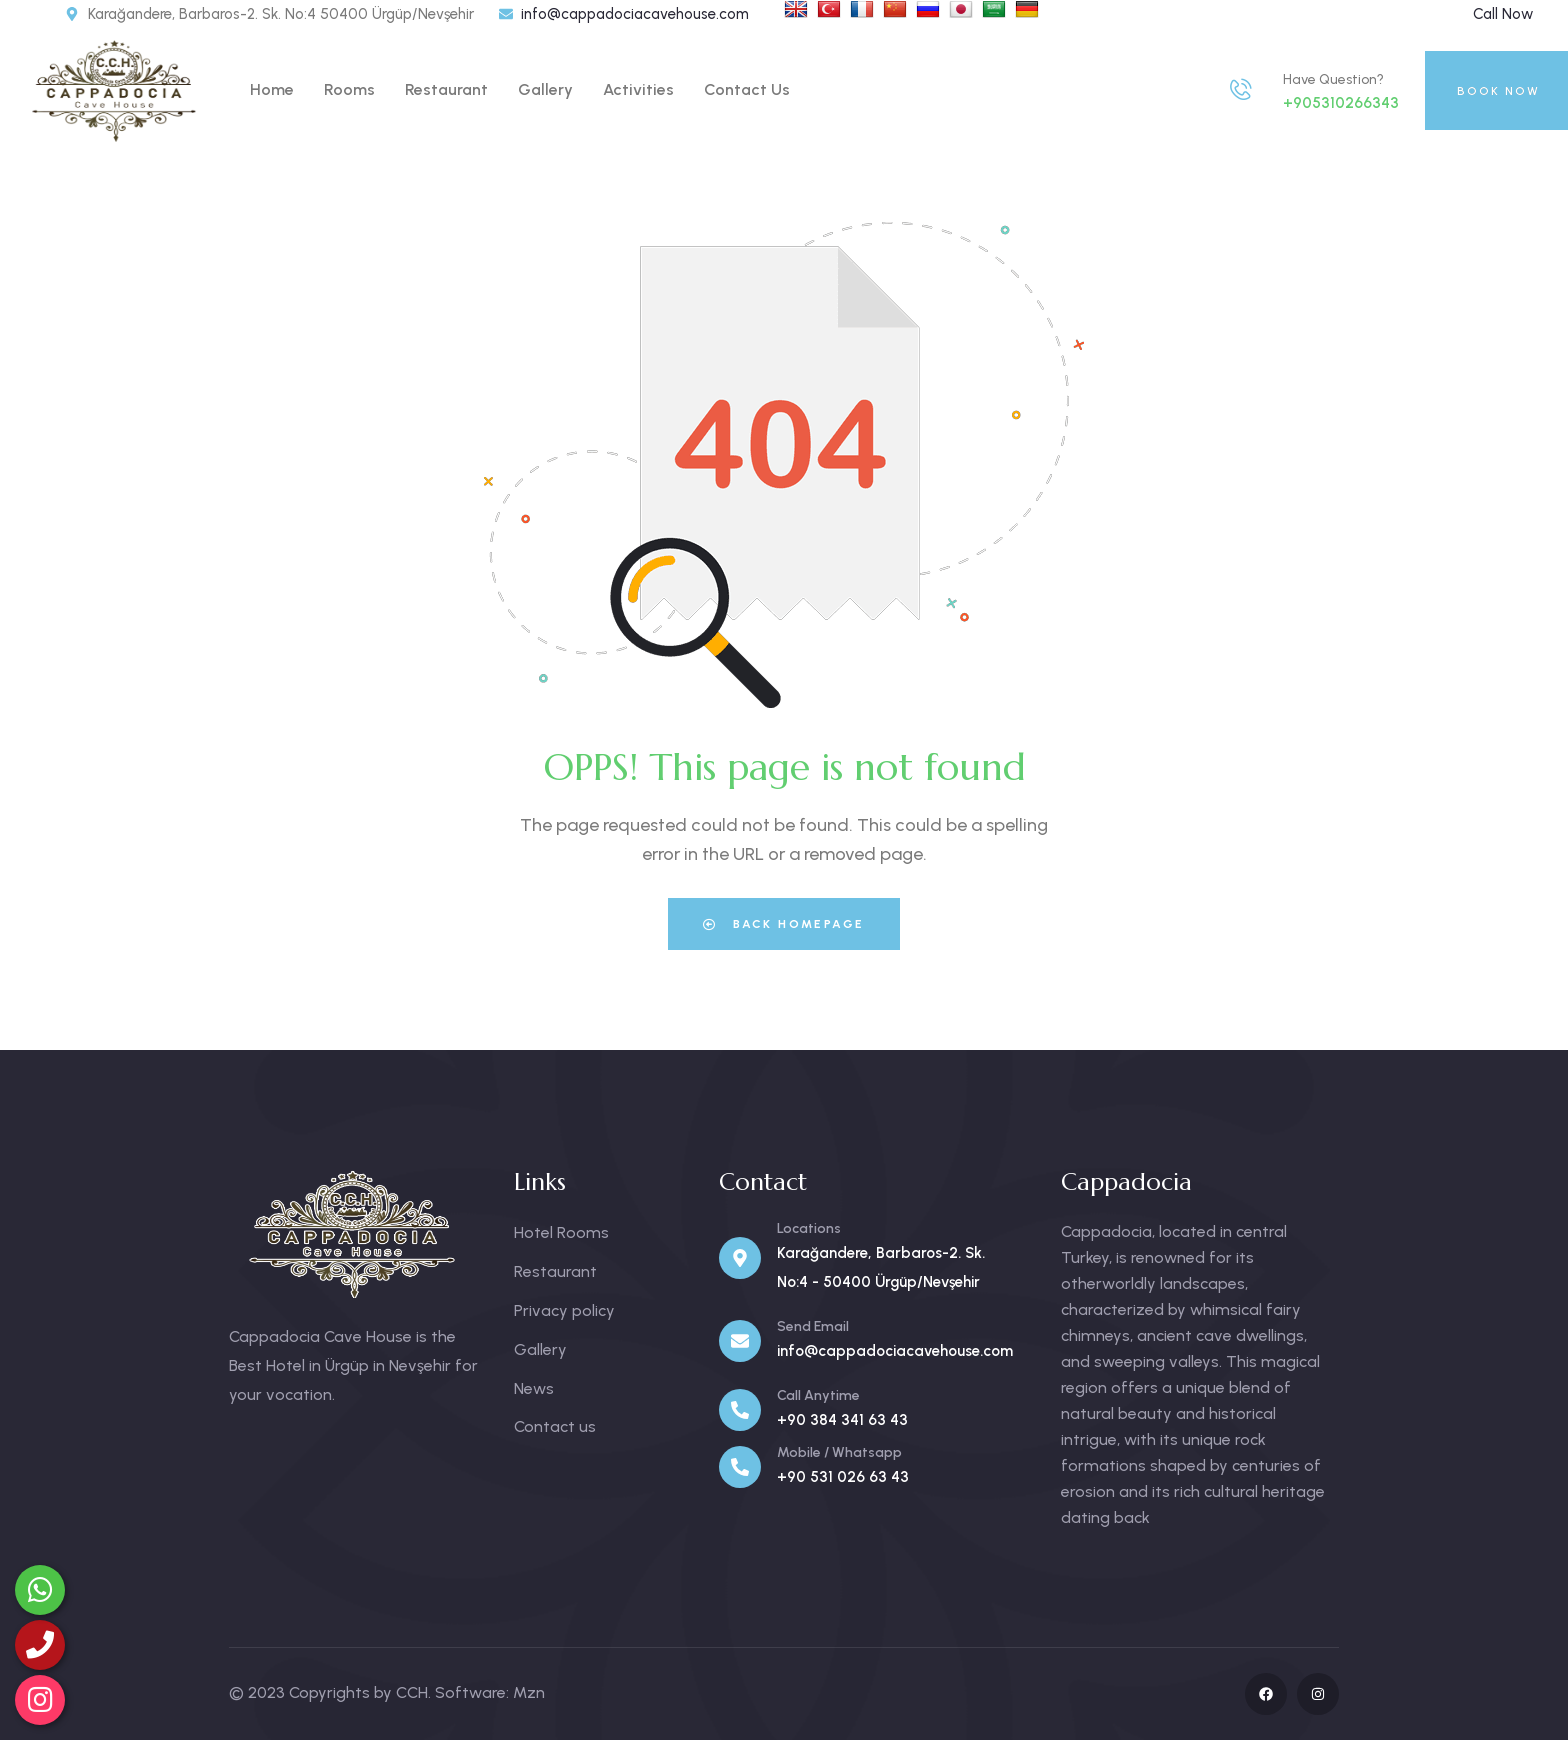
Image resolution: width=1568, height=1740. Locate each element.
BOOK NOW (1498, 91)
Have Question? (1333, 79)
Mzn (529, 1692)
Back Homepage (783, 924)
